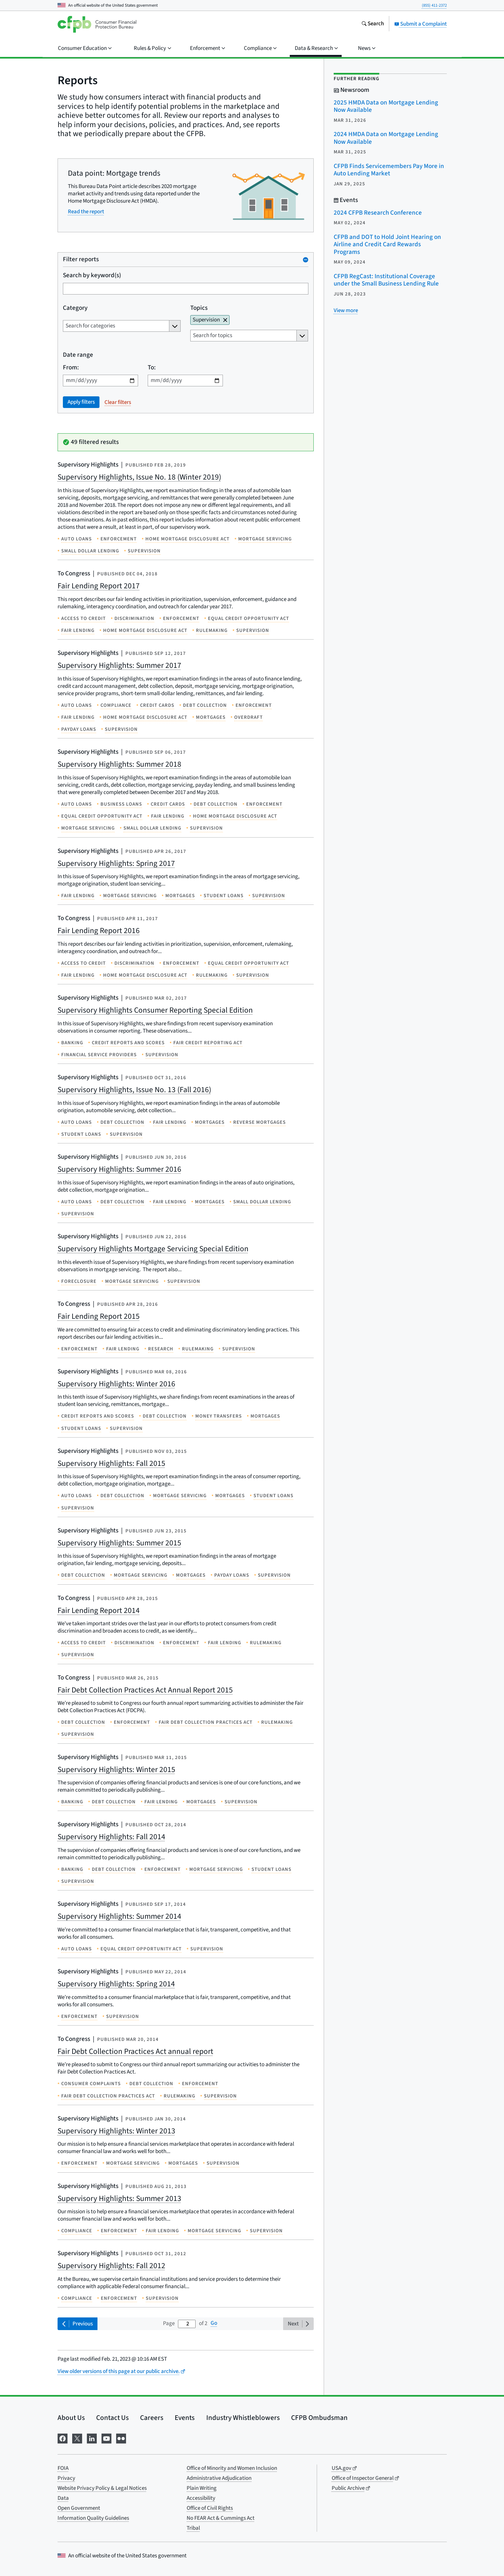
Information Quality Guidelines (93, 2518)
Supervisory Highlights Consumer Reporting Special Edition (155, 1010)
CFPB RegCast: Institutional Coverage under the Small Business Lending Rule (386, 280)
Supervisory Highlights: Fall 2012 (111, 2265)
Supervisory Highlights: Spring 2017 (116, 863)
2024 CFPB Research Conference (378, 212)
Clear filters (117, 402)
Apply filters (81, 402)
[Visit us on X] (77, 2437)
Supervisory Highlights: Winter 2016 (116, 1383)
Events (185, 2418)
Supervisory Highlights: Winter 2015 (116, 1769)
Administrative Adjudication (219, 2478)
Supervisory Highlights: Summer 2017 (119, 665)
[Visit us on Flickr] (121, 2437)
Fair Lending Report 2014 (99, 1610)
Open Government (79, 2508)
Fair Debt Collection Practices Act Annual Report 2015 (145, 1689)
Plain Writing (202, 2488)
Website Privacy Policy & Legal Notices (102, 2488)
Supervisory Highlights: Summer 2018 (119, 764)
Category (75, 308)
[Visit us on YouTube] (106, 2437)
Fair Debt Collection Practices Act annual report (135, 2051)
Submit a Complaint (420, 24)
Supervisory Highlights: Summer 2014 (119, 1916)
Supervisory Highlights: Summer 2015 (119, 1542)
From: (71, 367)
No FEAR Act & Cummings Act (220, 2518)
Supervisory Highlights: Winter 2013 (116, 2130)
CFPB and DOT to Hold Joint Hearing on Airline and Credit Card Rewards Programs (387, 245)
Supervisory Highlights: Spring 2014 (116, 1983)
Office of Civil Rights (210, 2508)
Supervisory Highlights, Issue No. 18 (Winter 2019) (139, 477)
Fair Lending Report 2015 (99, 1316)
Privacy (66, 2478)
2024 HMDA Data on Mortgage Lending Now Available (386, 138)
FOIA (63, 2468)
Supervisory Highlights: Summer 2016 (119, 1169)
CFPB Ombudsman (319, 2418)
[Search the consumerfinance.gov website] (372, 24)
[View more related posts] (346, 310)
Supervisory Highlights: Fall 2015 (111, 1463)
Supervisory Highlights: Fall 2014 (111, 1836)
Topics (199, 308)
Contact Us (112, 2418)
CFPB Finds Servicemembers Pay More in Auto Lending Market (389, 170)
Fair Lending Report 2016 (99, 930)
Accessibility (201, 2498)
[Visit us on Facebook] (63, 2437)
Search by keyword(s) (92, 276)
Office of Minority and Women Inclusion (232, 2468)
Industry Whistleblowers (243, 2418)
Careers (151, 2418)
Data (63, 2498)
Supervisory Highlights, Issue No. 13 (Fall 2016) (134, 1089)
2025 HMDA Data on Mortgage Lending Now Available (386, 106)
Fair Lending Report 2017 (99, 585)
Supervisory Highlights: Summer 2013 (119, 2198)
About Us (71, 2418)
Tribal (193, 2528)
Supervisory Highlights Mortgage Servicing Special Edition (153, 1248)
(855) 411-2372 (434, 5)
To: (152, 367)
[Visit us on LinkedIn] (92, 2437)
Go (214, 2323)
